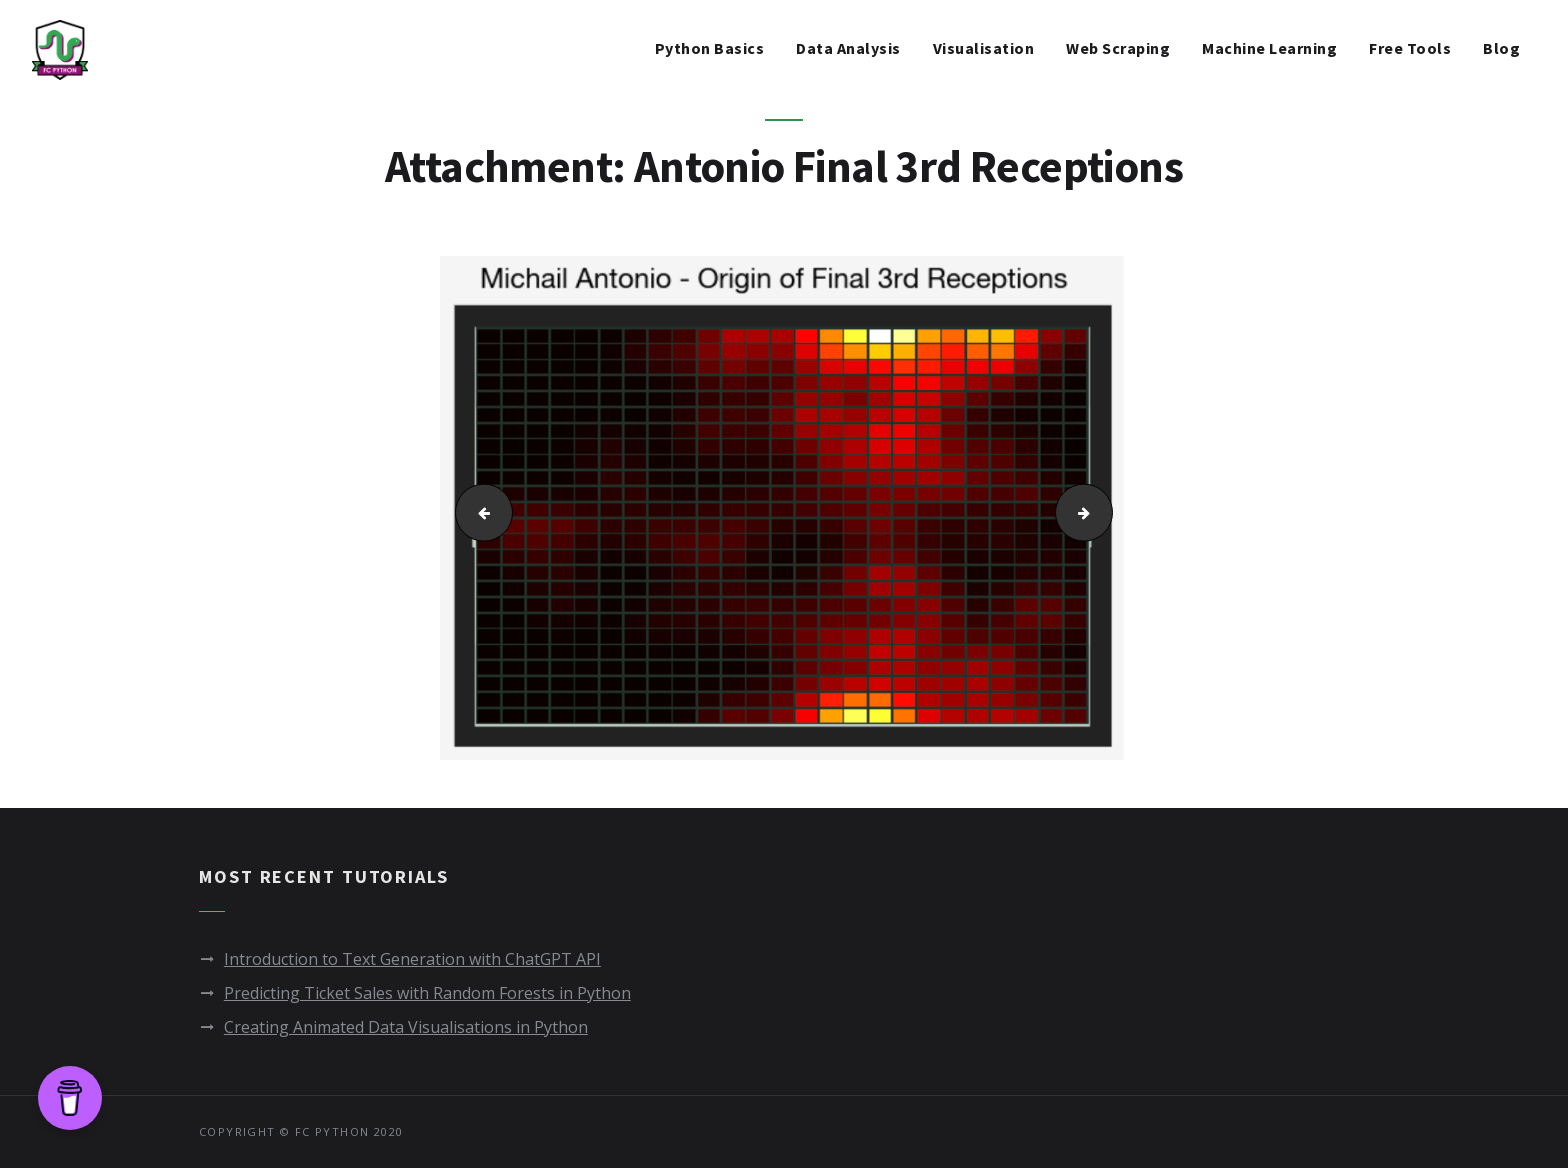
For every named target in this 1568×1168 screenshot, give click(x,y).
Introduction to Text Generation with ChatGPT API (412, 959)
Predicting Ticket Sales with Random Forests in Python (427, 993)
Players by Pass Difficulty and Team (476, 512)
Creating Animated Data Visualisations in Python (406, 1027)
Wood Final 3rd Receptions (1106, 512)
